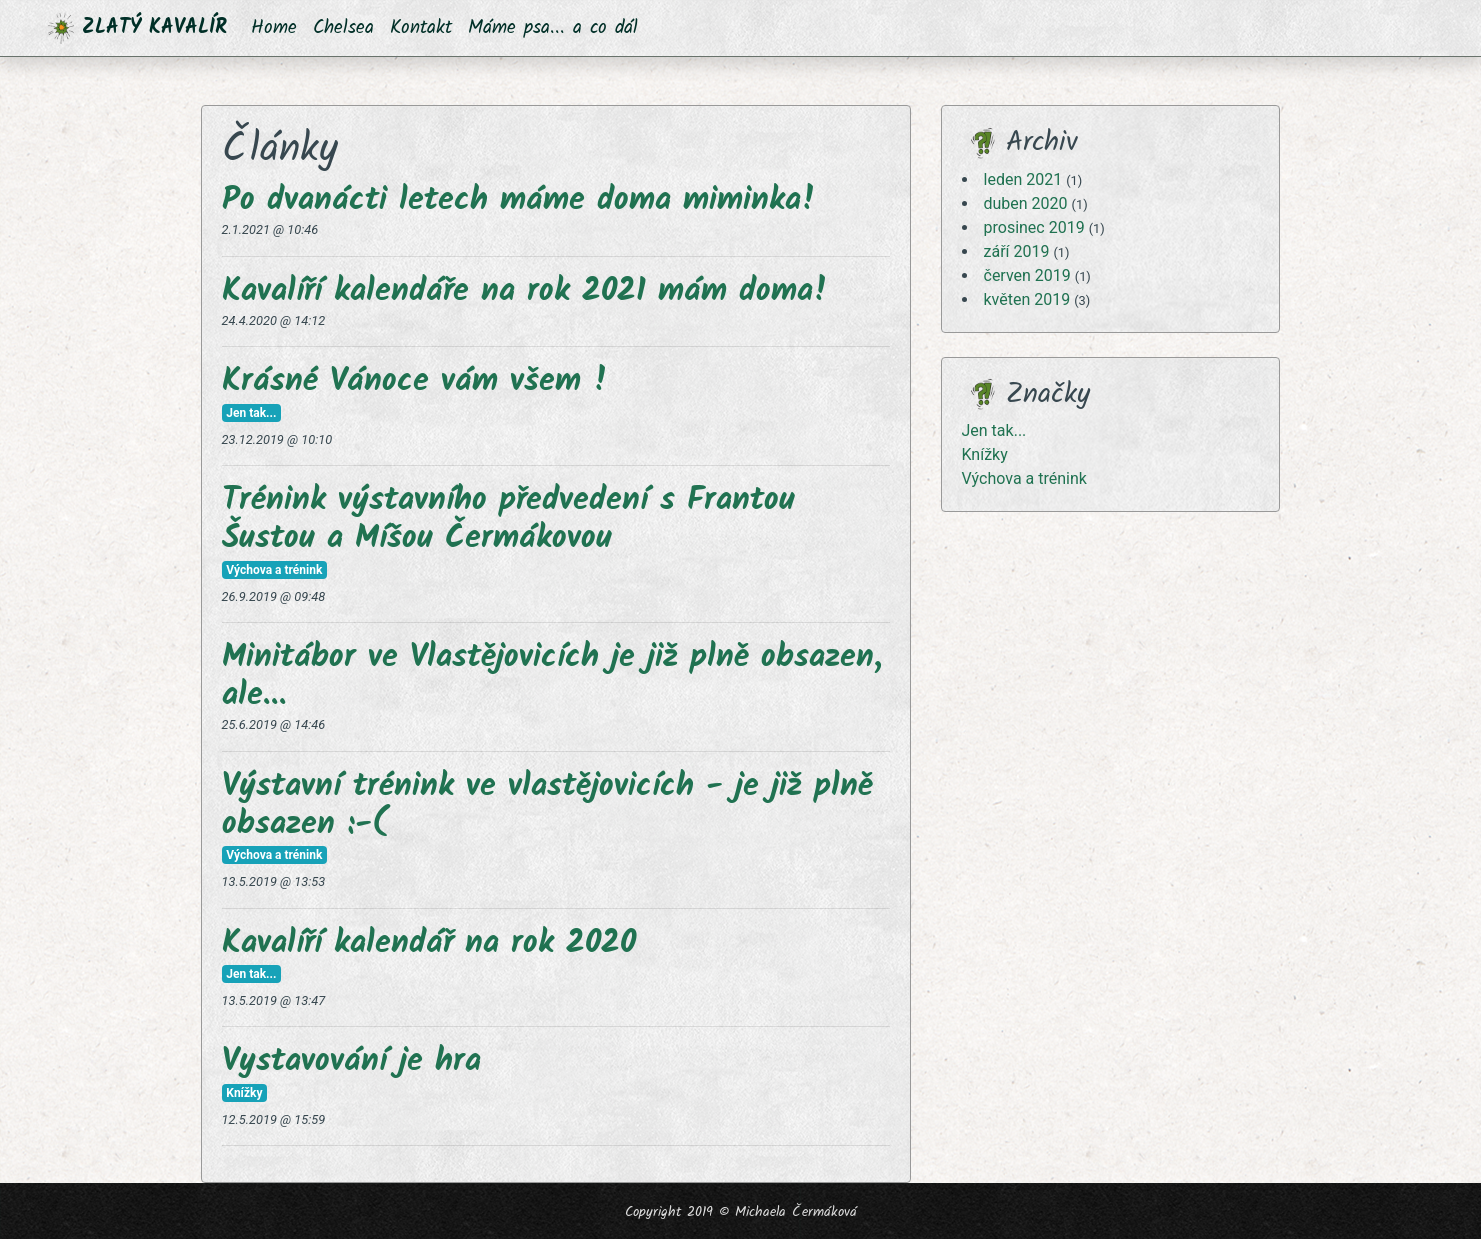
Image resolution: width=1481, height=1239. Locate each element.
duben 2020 (1026, 203)
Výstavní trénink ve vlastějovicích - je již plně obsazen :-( (547, 805)
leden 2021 (1023, 179)
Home (274, 28)
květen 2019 (1027, 299)
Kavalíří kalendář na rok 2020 (429, 943)
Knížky (985, 454)
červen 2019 (1027, 275)
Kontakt (421, 28)
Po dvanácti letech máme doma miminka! (519, 200)
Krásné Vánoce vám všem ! (415, 381)
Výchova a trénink (1024, 478)
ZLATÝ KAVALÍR (137, 28)
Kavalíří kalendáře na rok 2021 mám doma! (525, 291)
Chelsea (343, 28)
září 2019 (1017, 251)
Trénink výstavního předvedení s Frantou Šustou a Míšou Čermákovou (508, 519)
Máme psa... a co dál (553, 28)
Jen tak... (994, 430)
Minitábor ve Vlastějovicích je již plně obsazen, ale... (552, 676)
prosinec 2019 (1034, 227)
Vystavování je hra (351, 1061)
